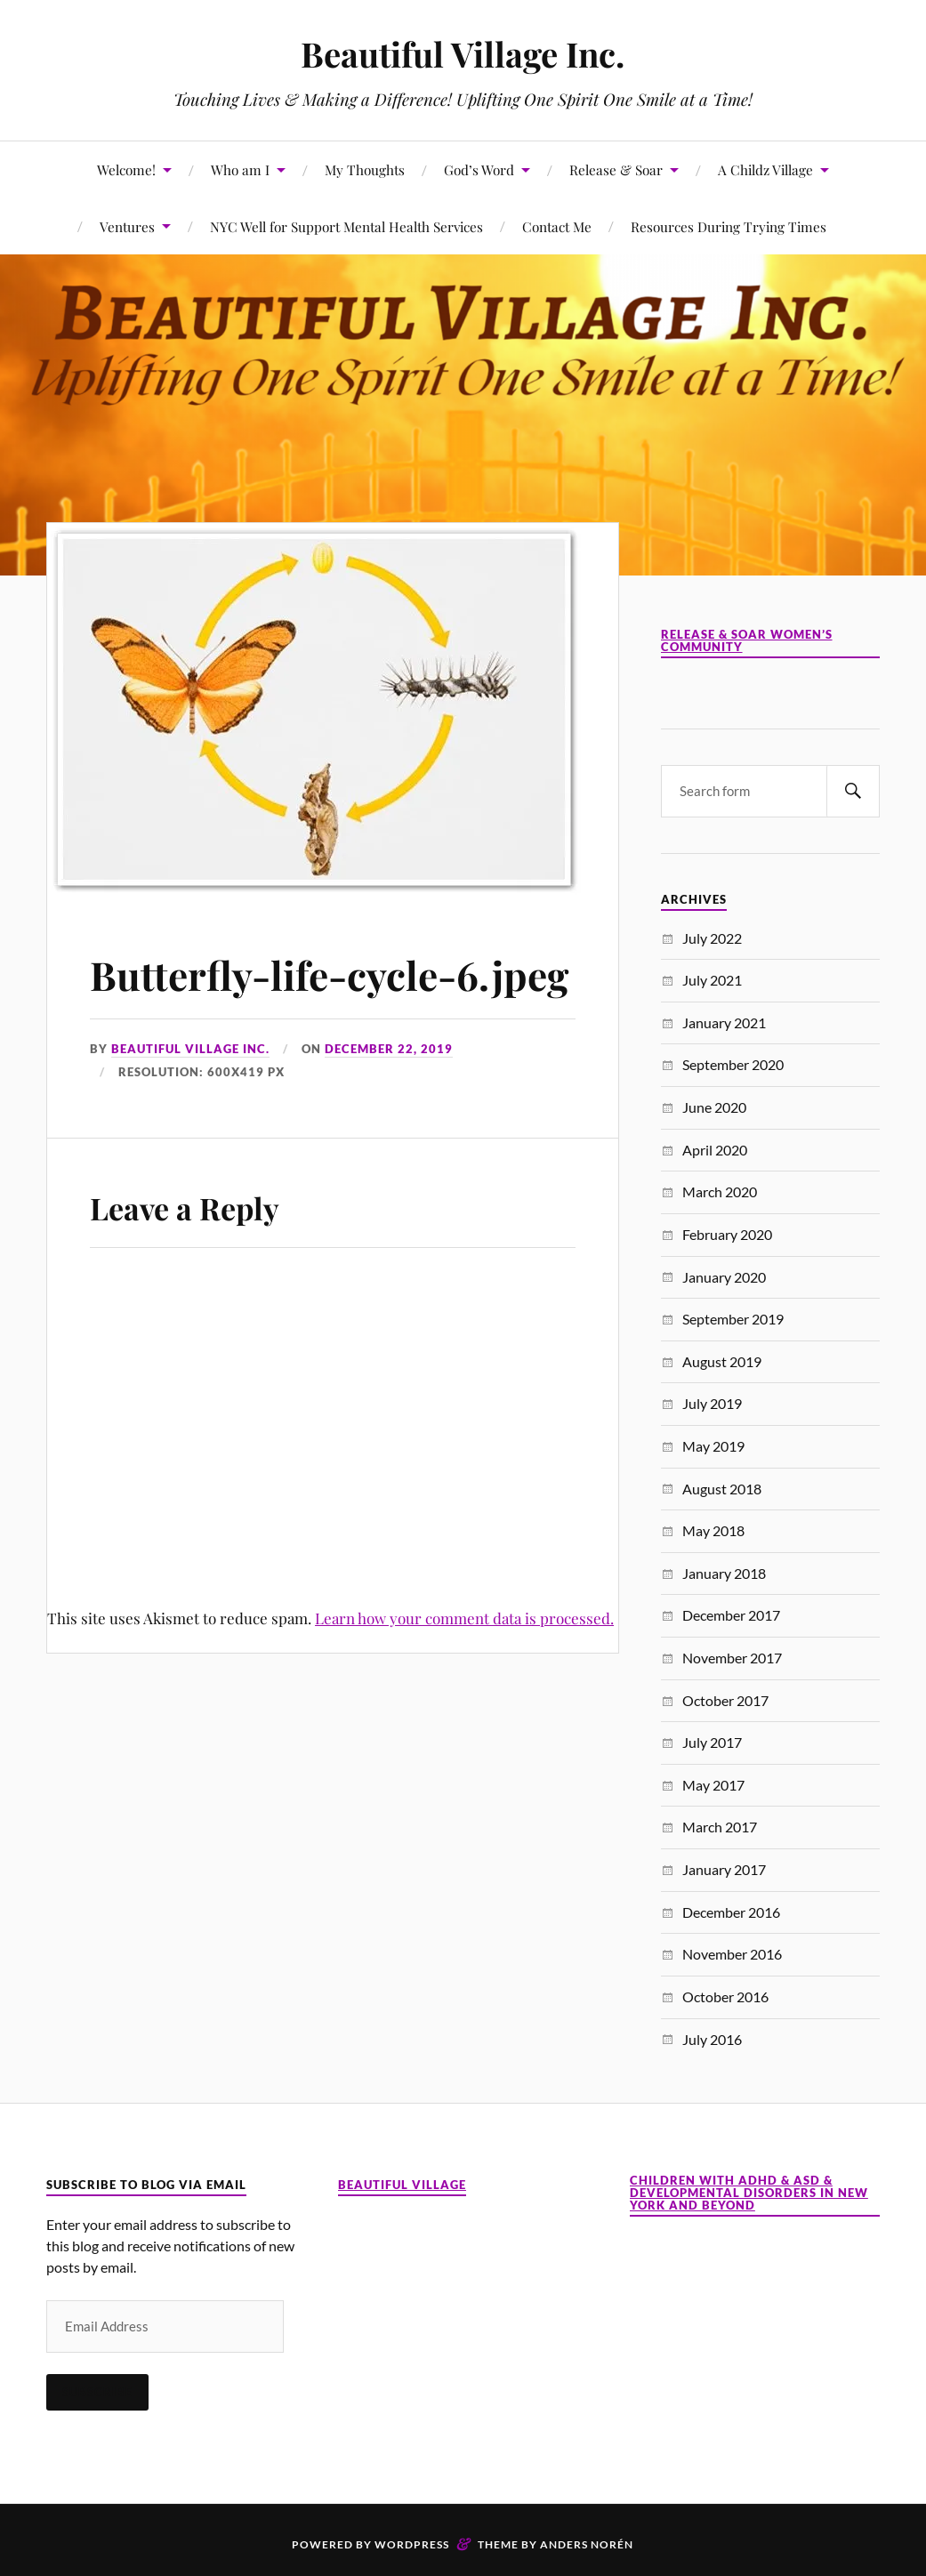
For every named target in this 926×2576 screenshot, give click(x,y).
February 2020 (727, 1234)
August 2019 (721, 1361)
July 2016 (712, 2039)
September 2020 (733, 1064)
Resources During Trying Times (728, 226)
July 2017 (712, 1742)
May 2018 (713, 1530)
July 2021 (712, 979)
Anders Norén (586, 2544)
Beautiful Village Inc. (462, 53)
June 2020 (714, 1107)
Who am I (240, 169)
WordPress (411, 2544)
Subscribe (97, 2392)
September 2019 (733, 1318)
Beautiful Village (402, 2185)
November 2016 (732, 1953)
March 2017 (719, 1826)
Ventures (127, 226)
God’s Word (479, 169)
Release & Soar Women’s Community (747, 641)
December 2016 (731, 1912)
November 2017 (732, 1657)
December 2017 (731, 1614)
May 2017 (713, 1784)
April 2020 (714, 1149)
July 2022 (712, 938)
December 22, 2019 (389, 1049)
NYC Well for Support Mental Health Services (346, 226)
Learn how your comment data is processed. (464, 1618)
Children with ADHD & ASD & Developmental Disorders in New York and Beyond (749, 2193)
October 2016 (725, 1996)
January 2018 (724, 1573)
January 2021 (724, 1022)
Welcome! (126, 169)
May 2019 (713, 1445)
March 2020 (719, 1191)
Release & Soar (616, 169)
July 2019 (712, 1403)
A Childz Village (765, 169)
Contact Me (557, 226)
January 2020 (724, 1276)
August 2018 (721, 1488)
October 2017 (725, 1700)
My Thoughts (365, 169)
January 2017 (724, 1869)
